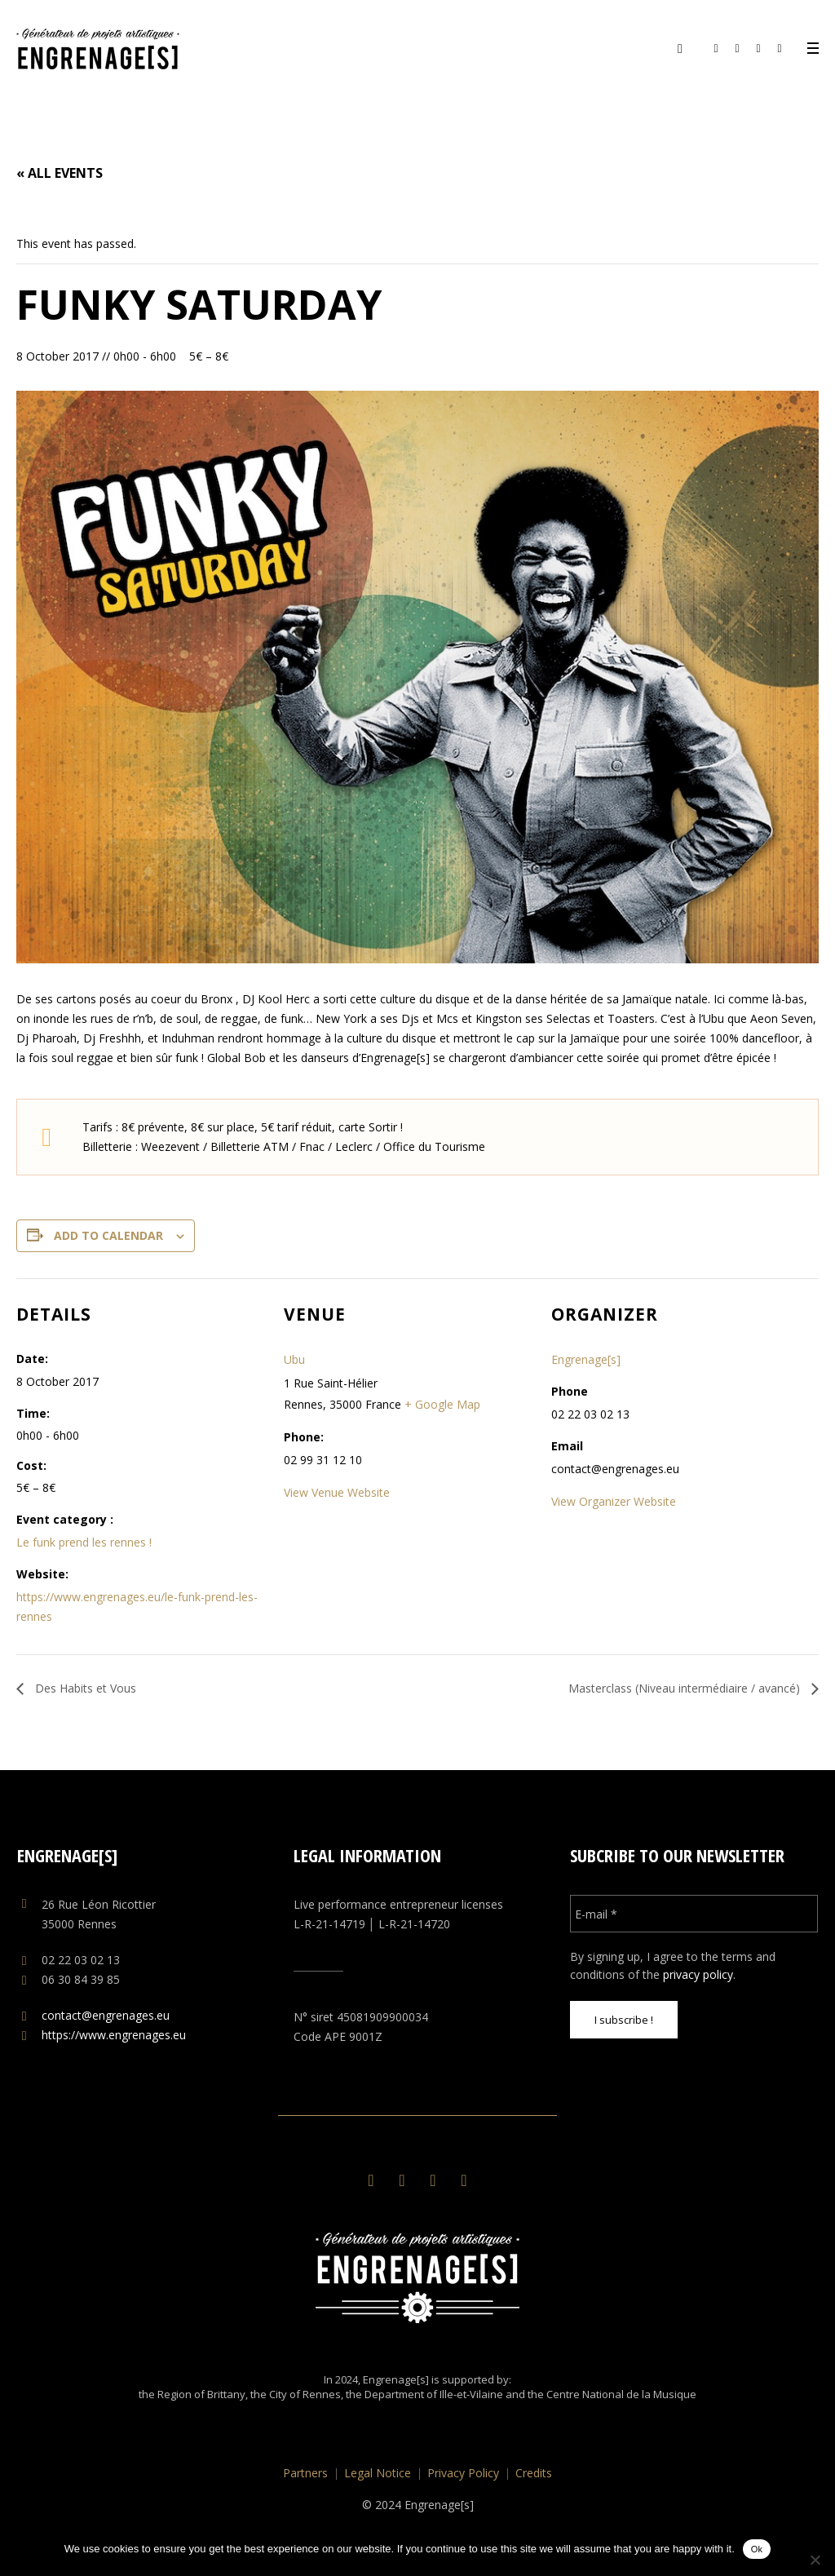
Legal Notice (377, 2473)
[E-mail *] (694, 1913)
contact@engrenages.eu (106, 2015)
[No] (814, 2560)
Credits (533, 2473)
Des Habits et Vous (84, 1688)
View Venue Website (337, 1492)
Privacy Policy (463, 2473)
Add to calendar (108, 1235)
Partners (305, 2473)
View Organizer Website (613, 1501)
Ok (757, 2549)
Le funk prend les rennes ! (84, 1542)
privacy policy (698, 1974)
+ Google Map (442, 1404)
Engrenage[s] (586, 1359)
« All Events (59, 173)
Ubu (294, 1359)
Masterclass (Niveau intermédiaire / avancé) (685, 1688)
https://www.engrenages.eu (114, 2035)
